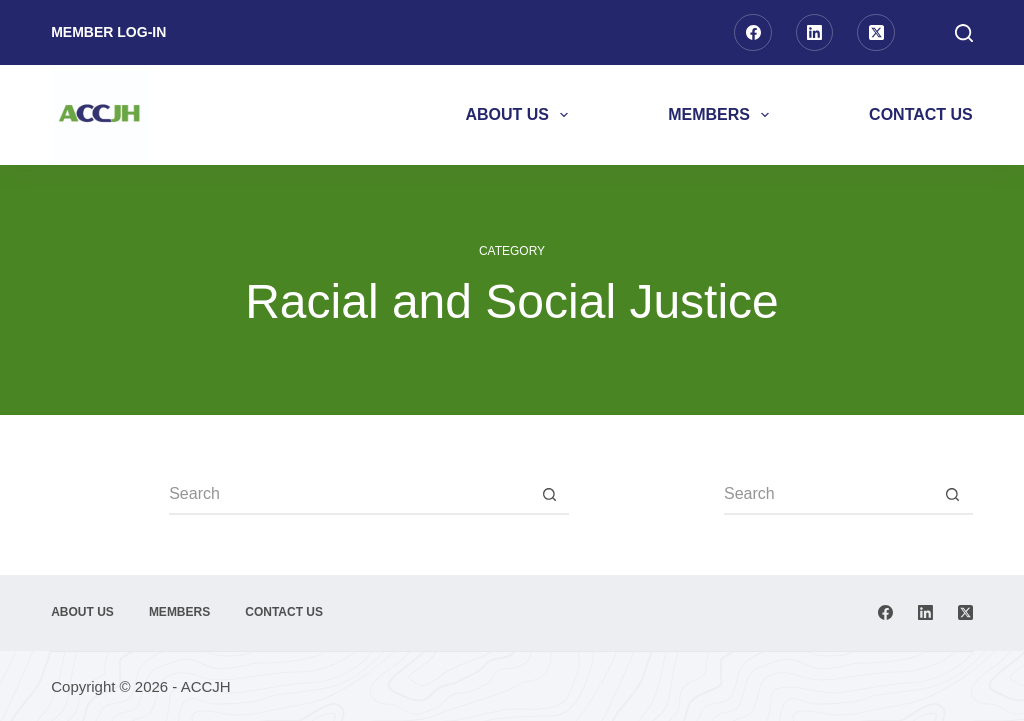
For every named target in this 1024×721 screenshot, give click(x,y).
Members (722, 115)
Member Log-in (108, 32)
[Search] (964, 33)
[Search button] (549, 495)
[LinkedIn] (815, 33)
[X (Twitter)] (876, 33)
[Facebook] (753, 33)
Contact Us (921, 114)
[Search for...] (349, 495)
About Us (520, 115)
